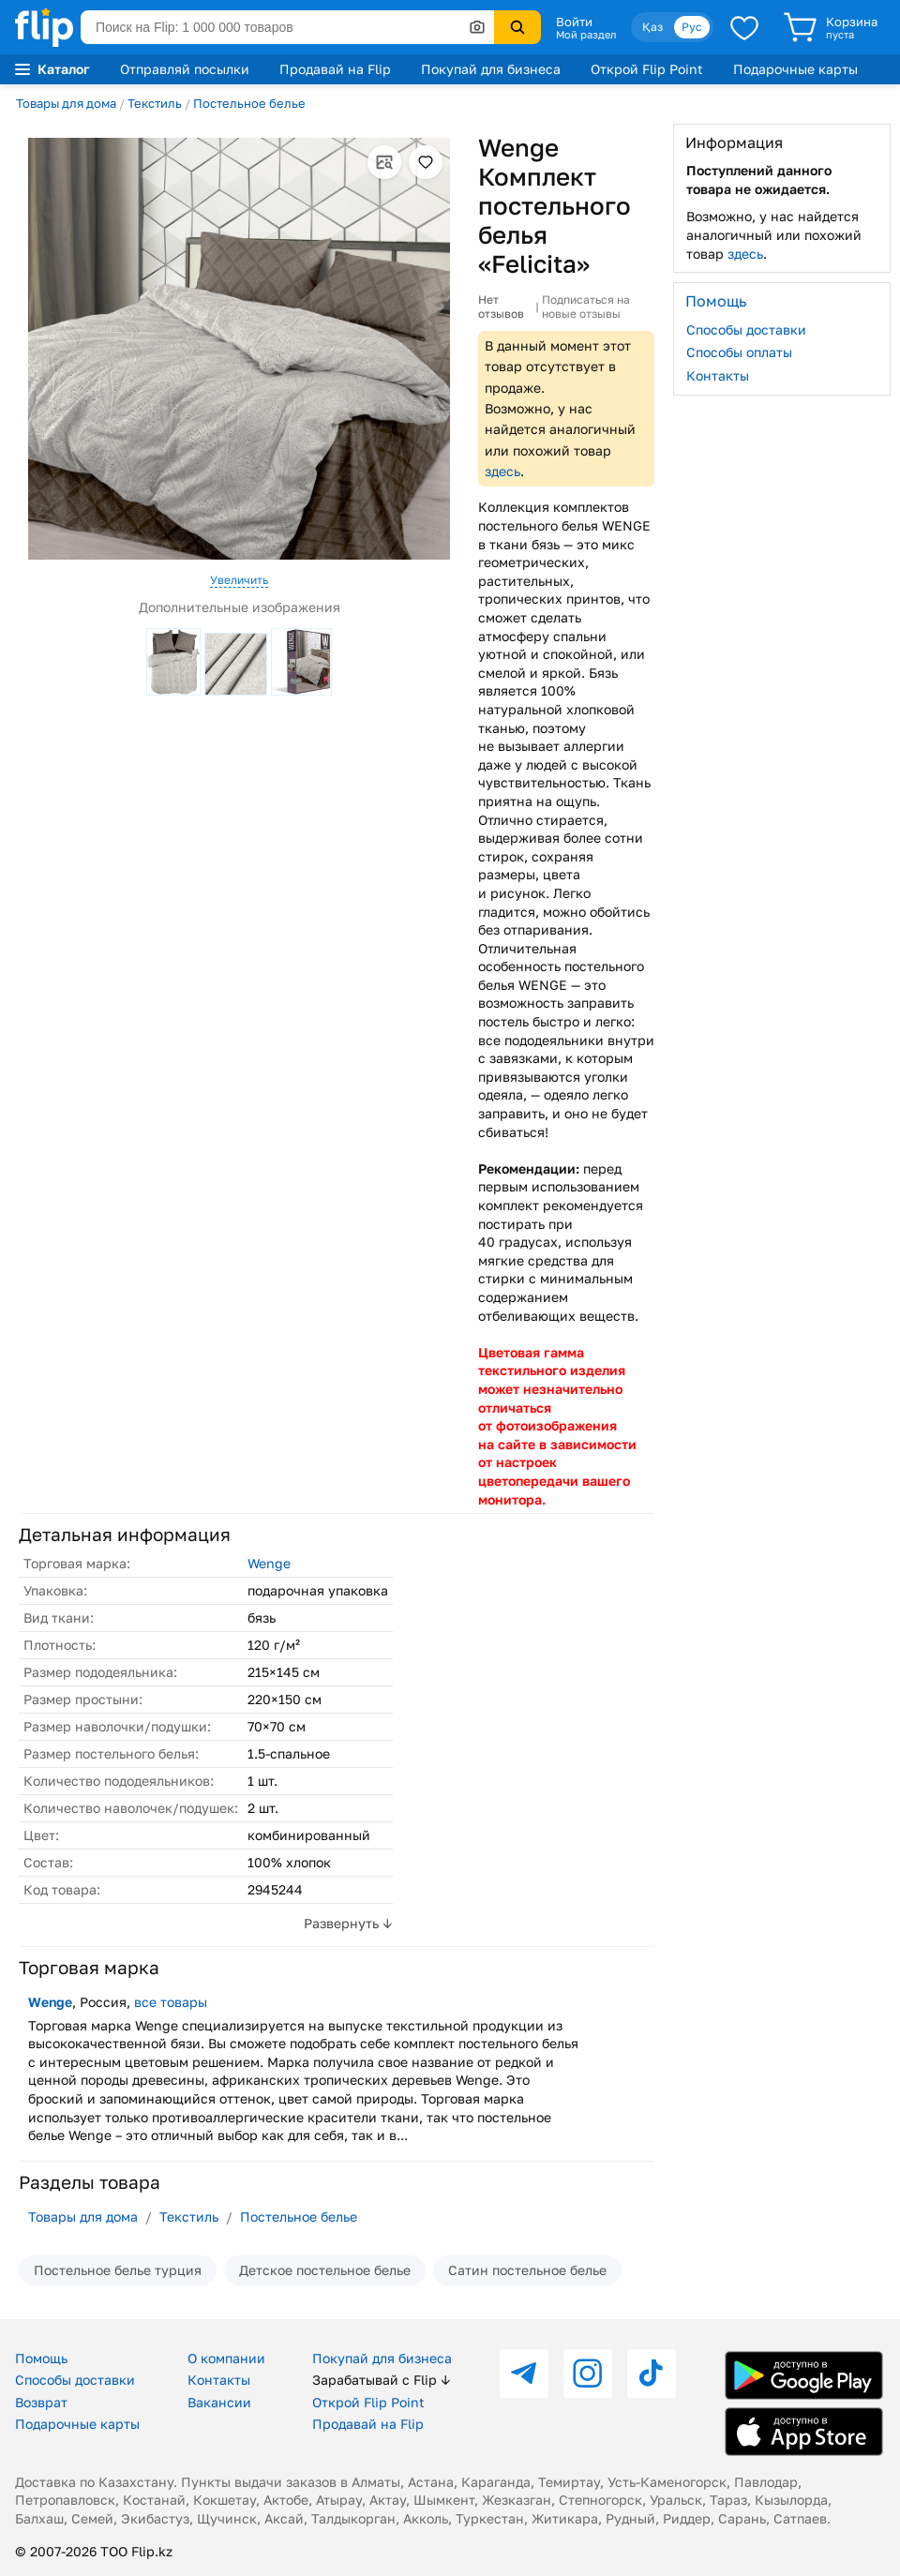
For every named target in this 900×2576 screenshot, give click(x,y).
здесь (502, 471)
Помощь (41, 2358)
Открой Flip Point (647, 69)
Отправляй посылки (184, 69)
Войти (574, 21)
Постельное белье (249, 103)
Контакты (717, 375)
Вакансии (219, 2402)
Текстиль (155, 103)
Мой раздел (586, 34)
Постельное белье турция (118, 2270)
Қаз (652, 27)
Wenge (269, 1563)
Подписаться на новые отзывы (586, 307)
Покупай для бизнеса (491, 69)
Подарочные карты (795, 69)
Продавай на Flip (335, 69)
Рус (692, 27)
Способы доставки (746, 329)
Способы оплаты (739, 352)
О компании (226, 2358)
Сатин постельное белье (527, 2270)
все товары (170, 2002)
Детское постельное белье (325, 2270)
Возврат (41, 2402)
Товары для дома (66, 103)
